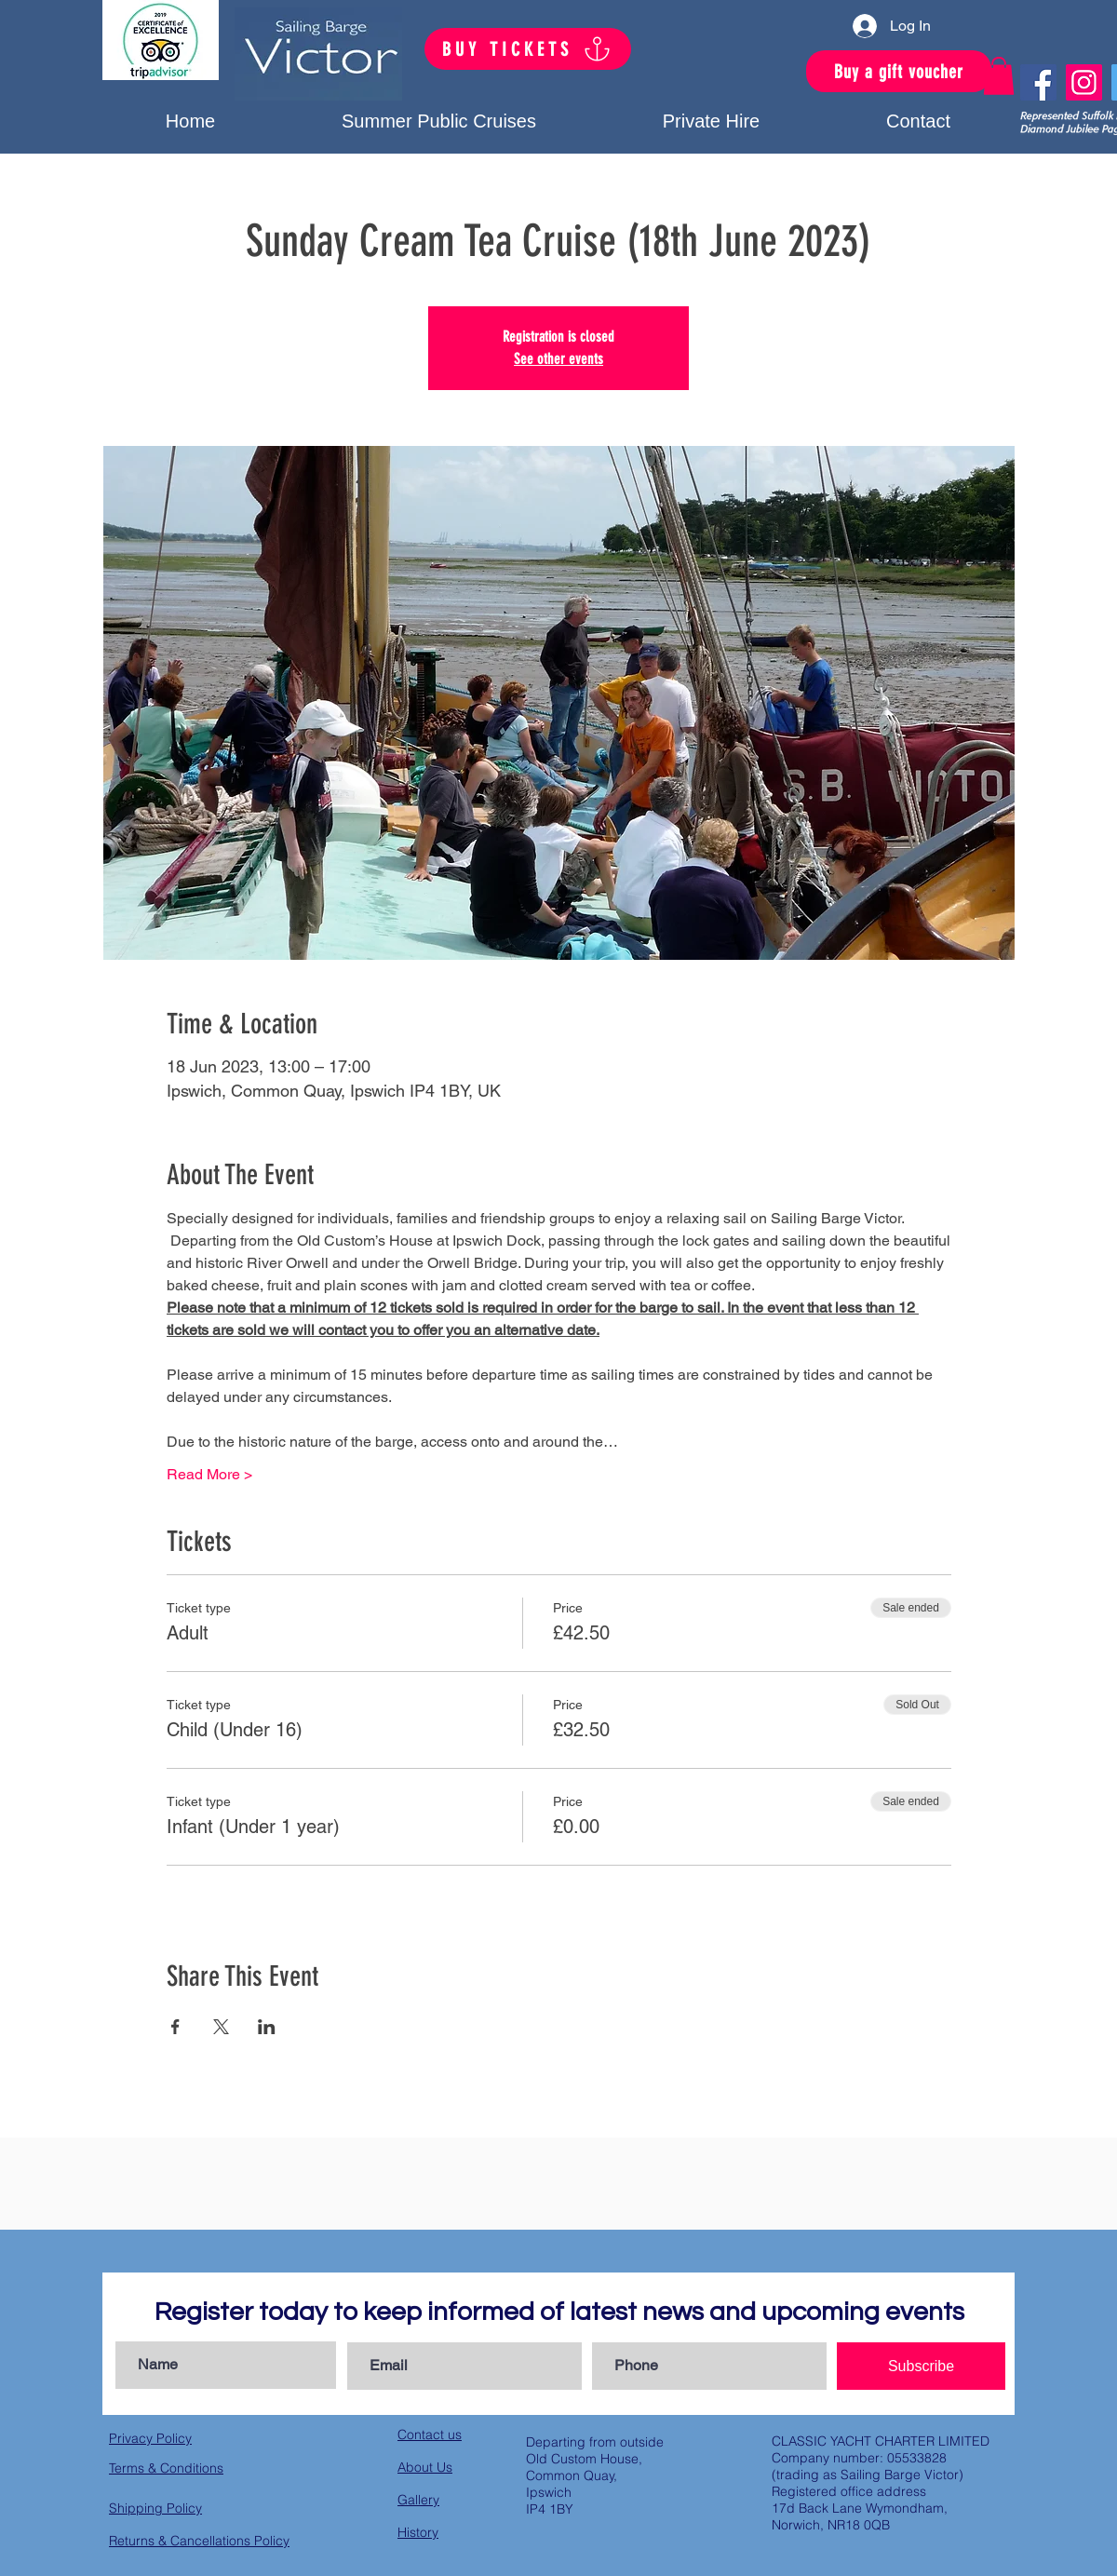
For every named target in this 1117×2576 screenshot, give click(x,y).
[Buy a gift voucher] (898, 71)
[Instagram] (1084, 82)
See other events (558, 359)
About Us (424, 2467)
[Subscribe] (921, 2366)
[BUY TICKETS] (527, 49)
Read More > (209, 1474)
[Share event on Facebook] (175, 2026)
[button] (711, 121)
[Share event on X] (221, 2026)
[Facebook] (1038, 82)
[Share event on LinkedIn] (267, 2026)
